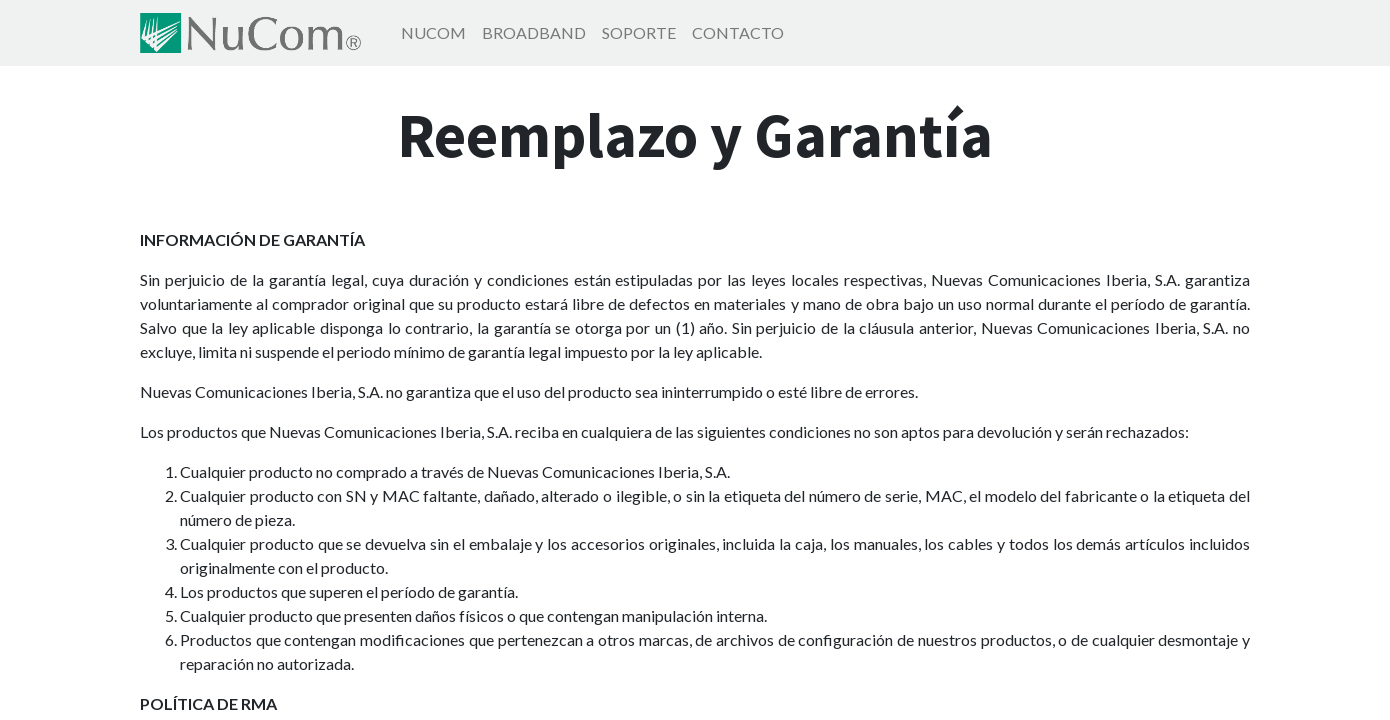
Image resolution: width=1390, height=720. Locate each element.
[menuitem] (433, 33)
